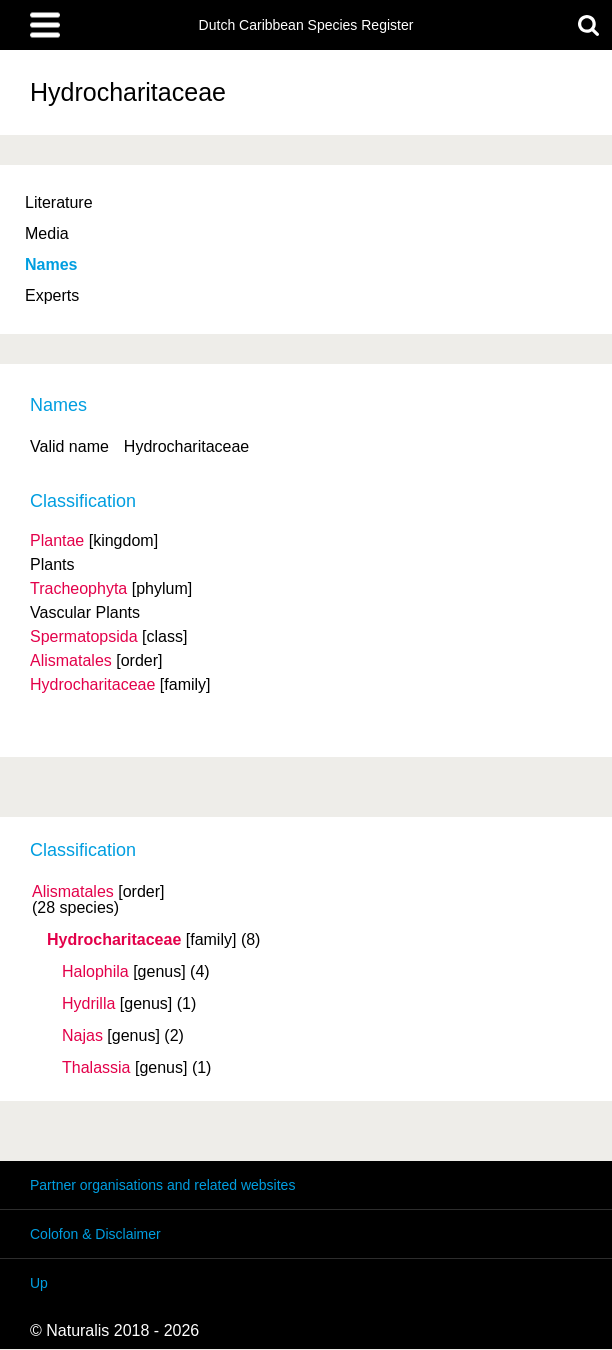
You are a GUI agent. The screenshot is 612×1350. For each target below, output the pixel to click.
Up (39, 1283)
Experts (52, 295)
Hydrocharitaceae (114, 940)
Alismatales (73, 892)
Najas (82, 1036)
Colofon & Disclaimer (95, 1234)
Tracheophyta (78, 588)
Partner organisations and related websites (162, 1185)
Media (47, 233)
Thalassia (96, 1068)
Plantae (57, 540)
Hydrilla (88, 1004)
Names (51, 264)
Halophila (95, 972)
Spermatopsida (84, 636)
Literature (59, 202)
